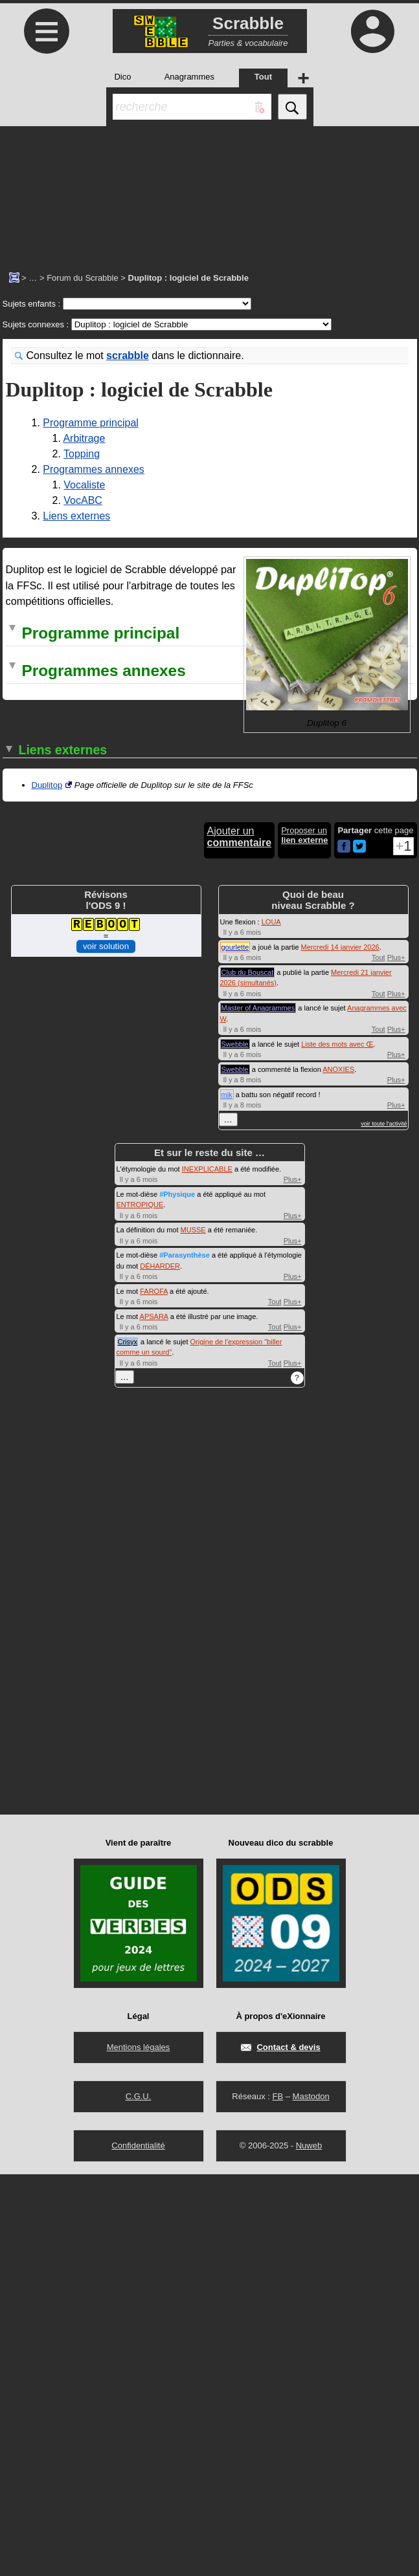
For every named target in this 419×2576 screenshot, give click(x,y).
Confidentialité (137, 2547)
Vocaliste (84, 484)
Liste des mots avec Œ (337, 1445)
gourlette (235, 1348)
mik (226, 1496)
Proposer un (304, 1236)
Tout (378, 1359)
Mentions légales (138, 2449)
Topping (81, 453)
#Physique (177, 1595)
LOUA (271, 1323)
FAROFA (154, 1692)
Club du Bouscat (247, 1373)
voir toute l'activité (384, 1525)
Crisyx (128, 1743)
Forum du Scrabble (83, 278)
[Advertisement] (209, 191)
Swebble (235, 1445)
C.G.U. (139, 2498)
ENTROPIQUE (140, 1606)
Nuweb (309, 2547)
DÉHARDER (160, 1667)
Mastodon (311, 2498)
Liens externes (76, 515)
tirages (182, 1049)
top (270, 849)
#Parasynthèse (184, 1657)
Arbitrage (84, 438)
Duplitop (47, 1186)
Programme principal (91, 422)
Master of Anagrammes (258, 1410)
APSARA (154, 1717)
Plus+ (396, 1359)
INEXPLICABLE (207, 1570)
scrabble (127, 355)
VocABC (82, 500)
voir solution (106, 1347)
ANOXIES (338, 1470)
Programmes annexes (93, 469)
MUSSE (193, 1631)
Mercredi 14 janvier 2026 (340, 1348)
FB (277, 2498)
